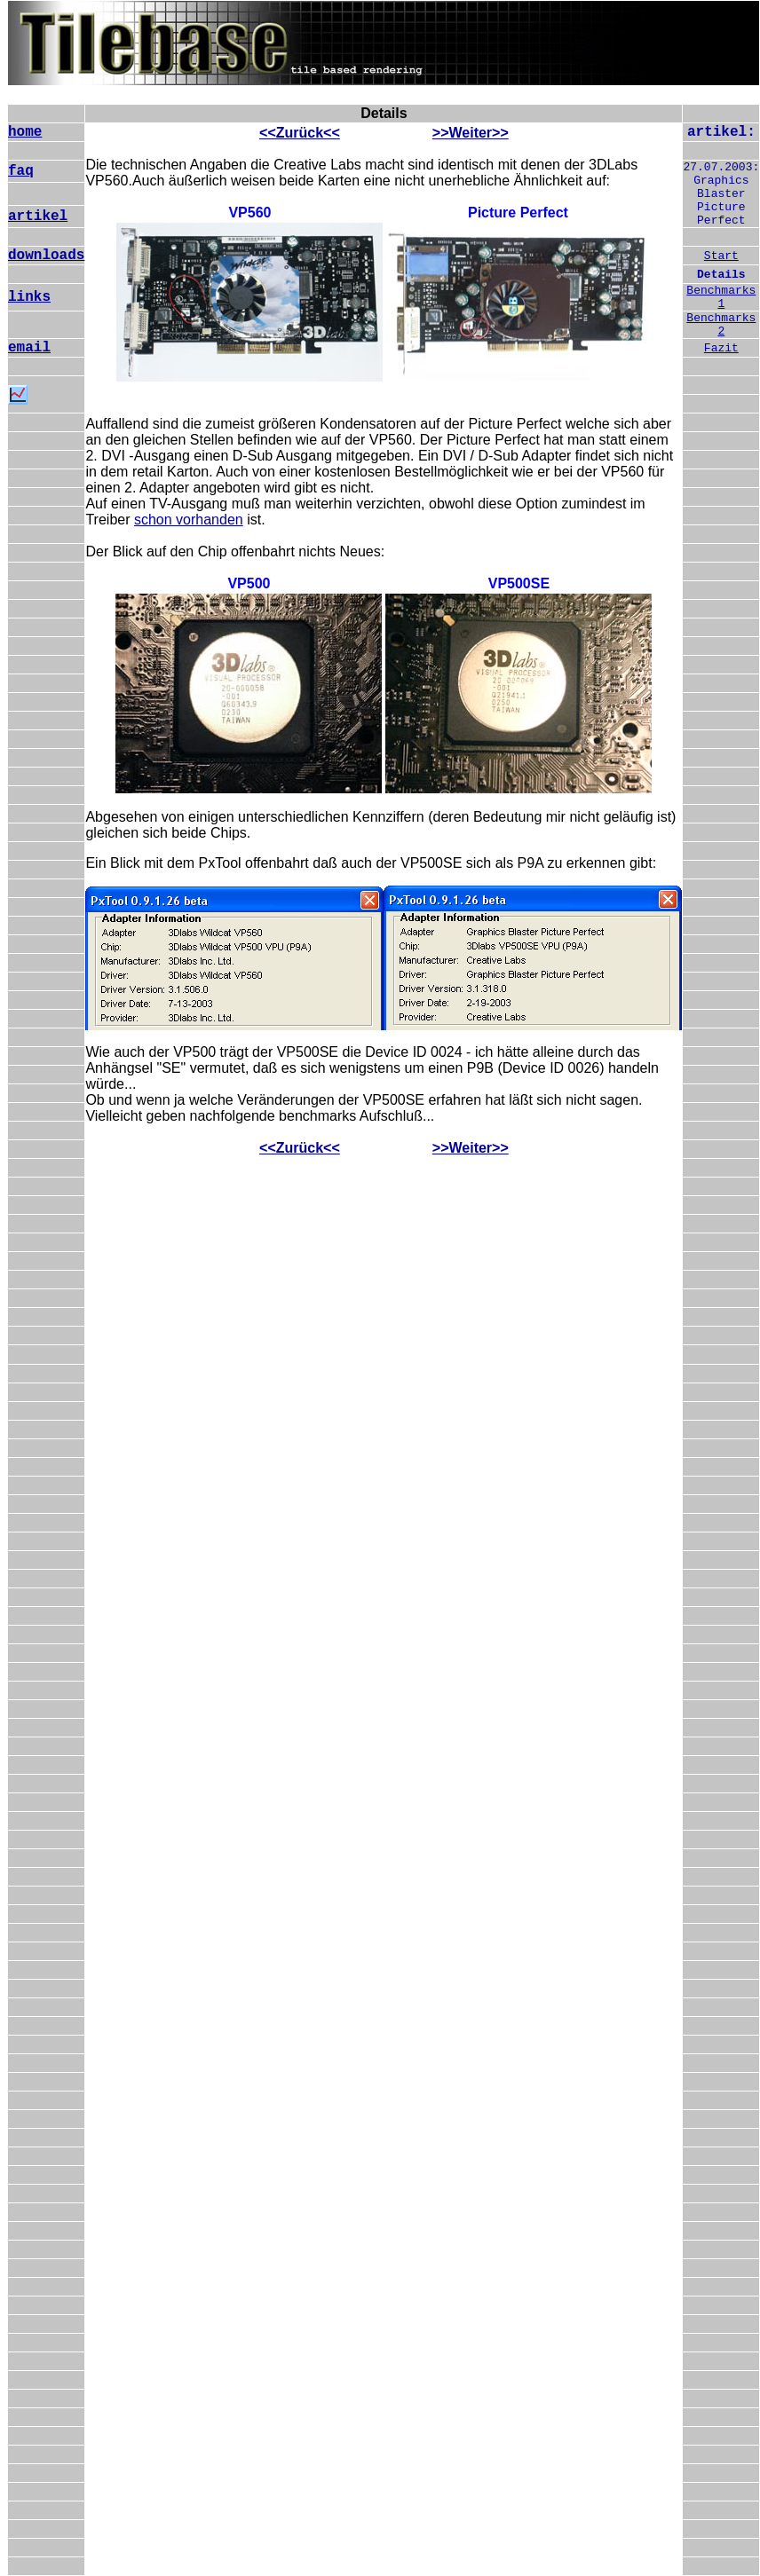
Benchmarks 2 (721, 324)
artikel (37, 217)
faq (21, 171)
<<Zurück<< (299, 132)
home (25, 132)
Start (721, 256)
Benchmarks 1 (721, 297)
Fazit (721, 348)
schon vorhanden (188, 519)
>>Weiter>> (470, 132)
